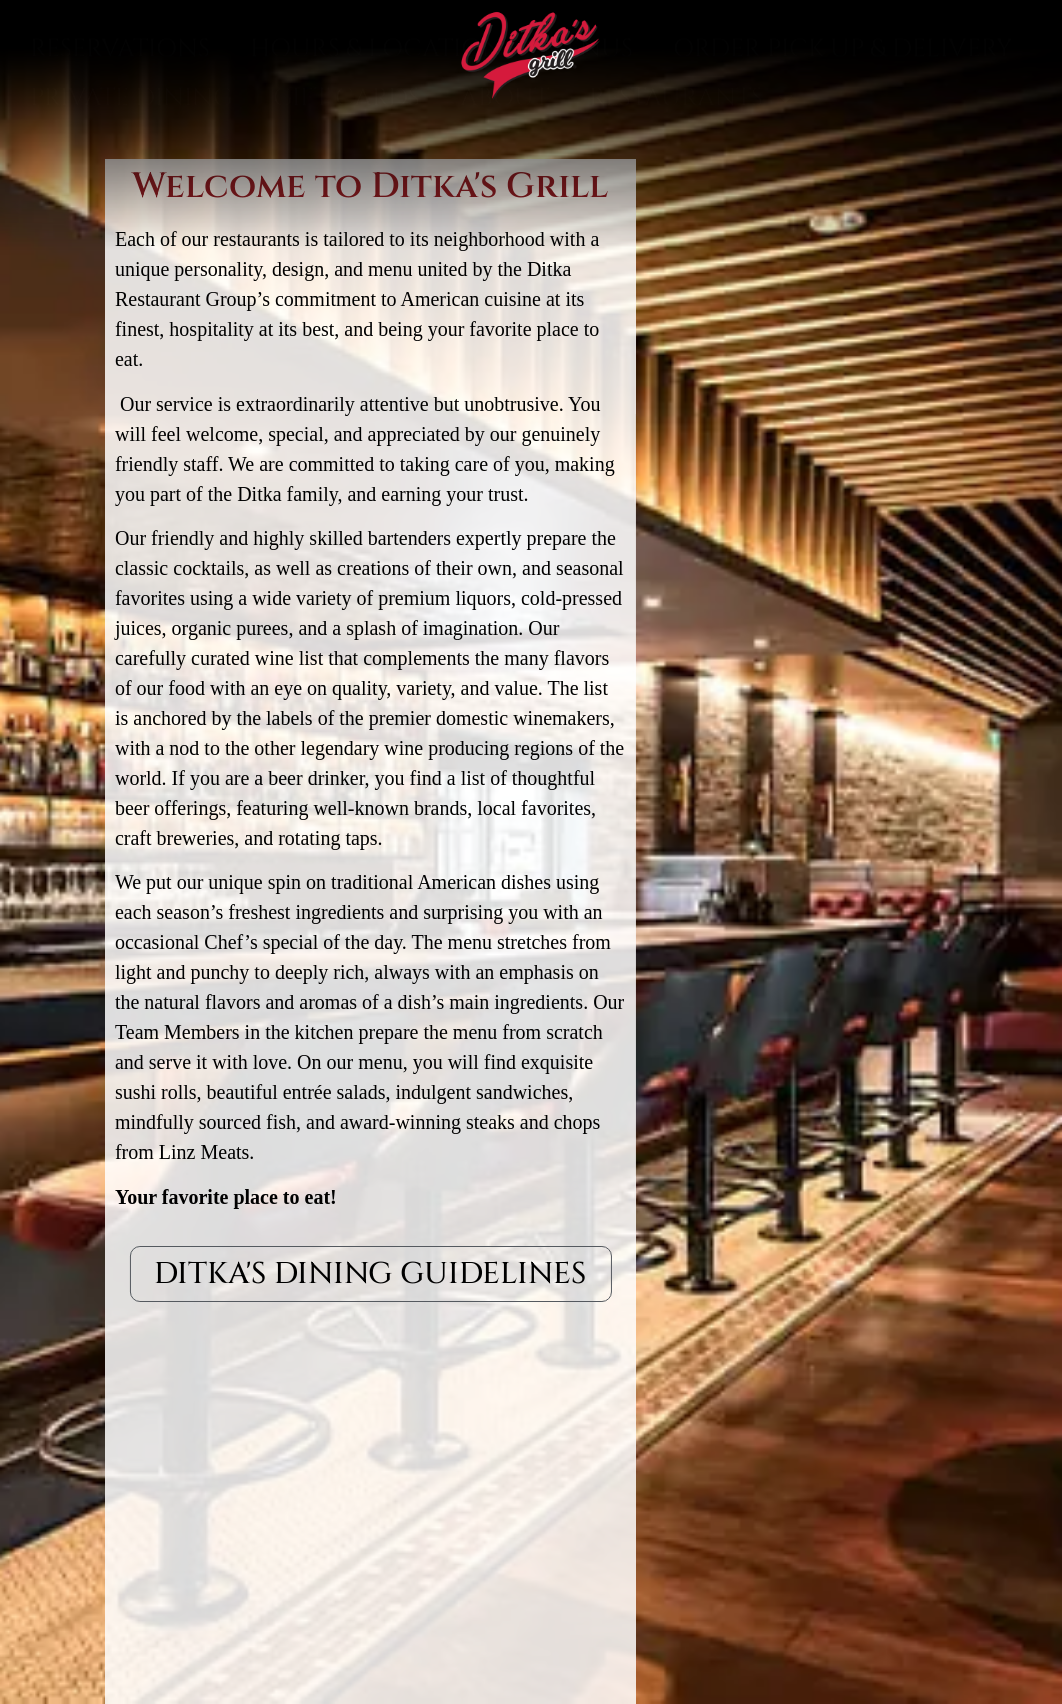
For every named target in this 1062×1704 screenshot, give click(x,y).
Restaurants (693, 186)
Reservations (120, 137)
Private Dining (131, 185)
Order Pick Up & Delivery (843, 137)
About (504, 185)
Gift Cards (346, 185)
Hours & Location (376, 137)
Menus (588, 137)
